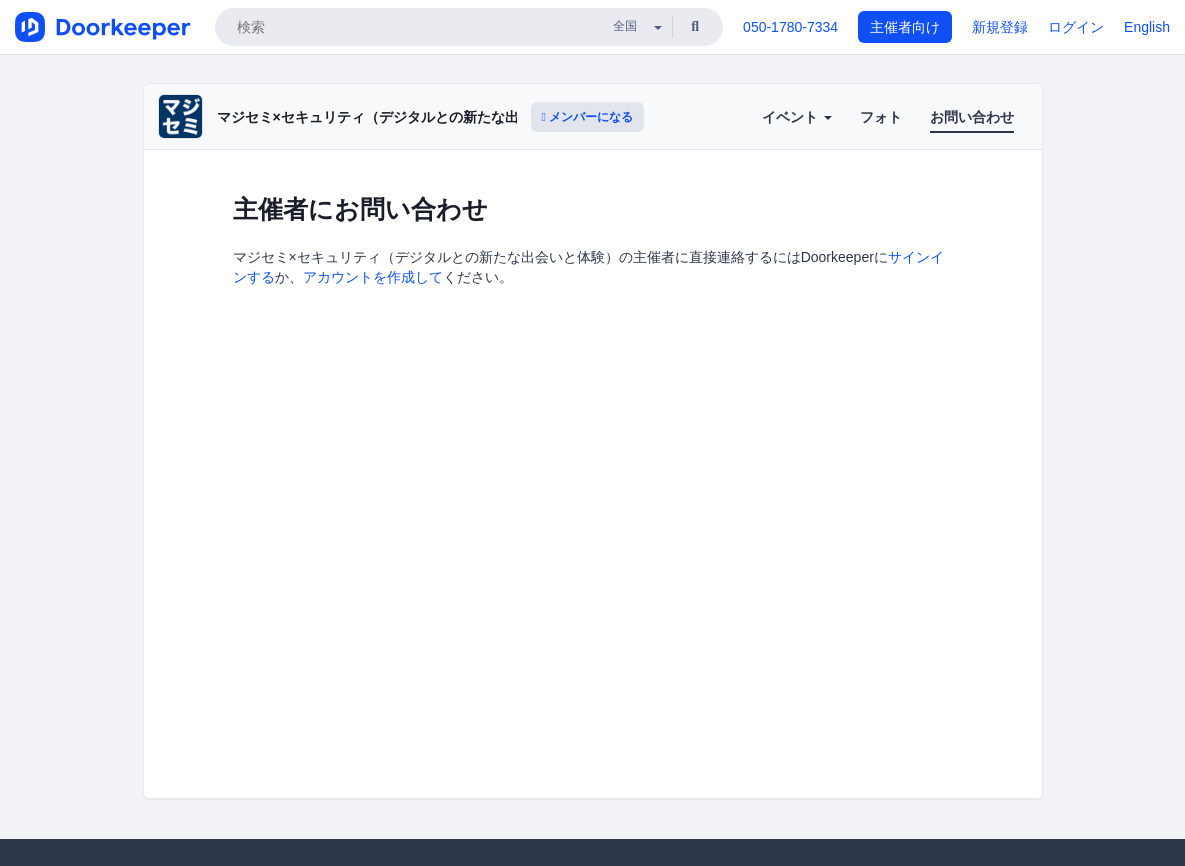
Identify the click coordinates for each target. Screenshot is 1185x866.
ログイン (1076, 27)
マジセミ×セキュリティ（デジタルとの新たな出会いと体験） (410, 117)
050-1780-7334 (790, 27)
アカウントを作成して (373, 277)
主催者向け (905, 27)
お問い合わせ (972, 117)
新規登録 (1000, 27)
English (1147, 27)
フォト (881, 117)
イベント (797, 117)
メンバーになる (588, 117)
